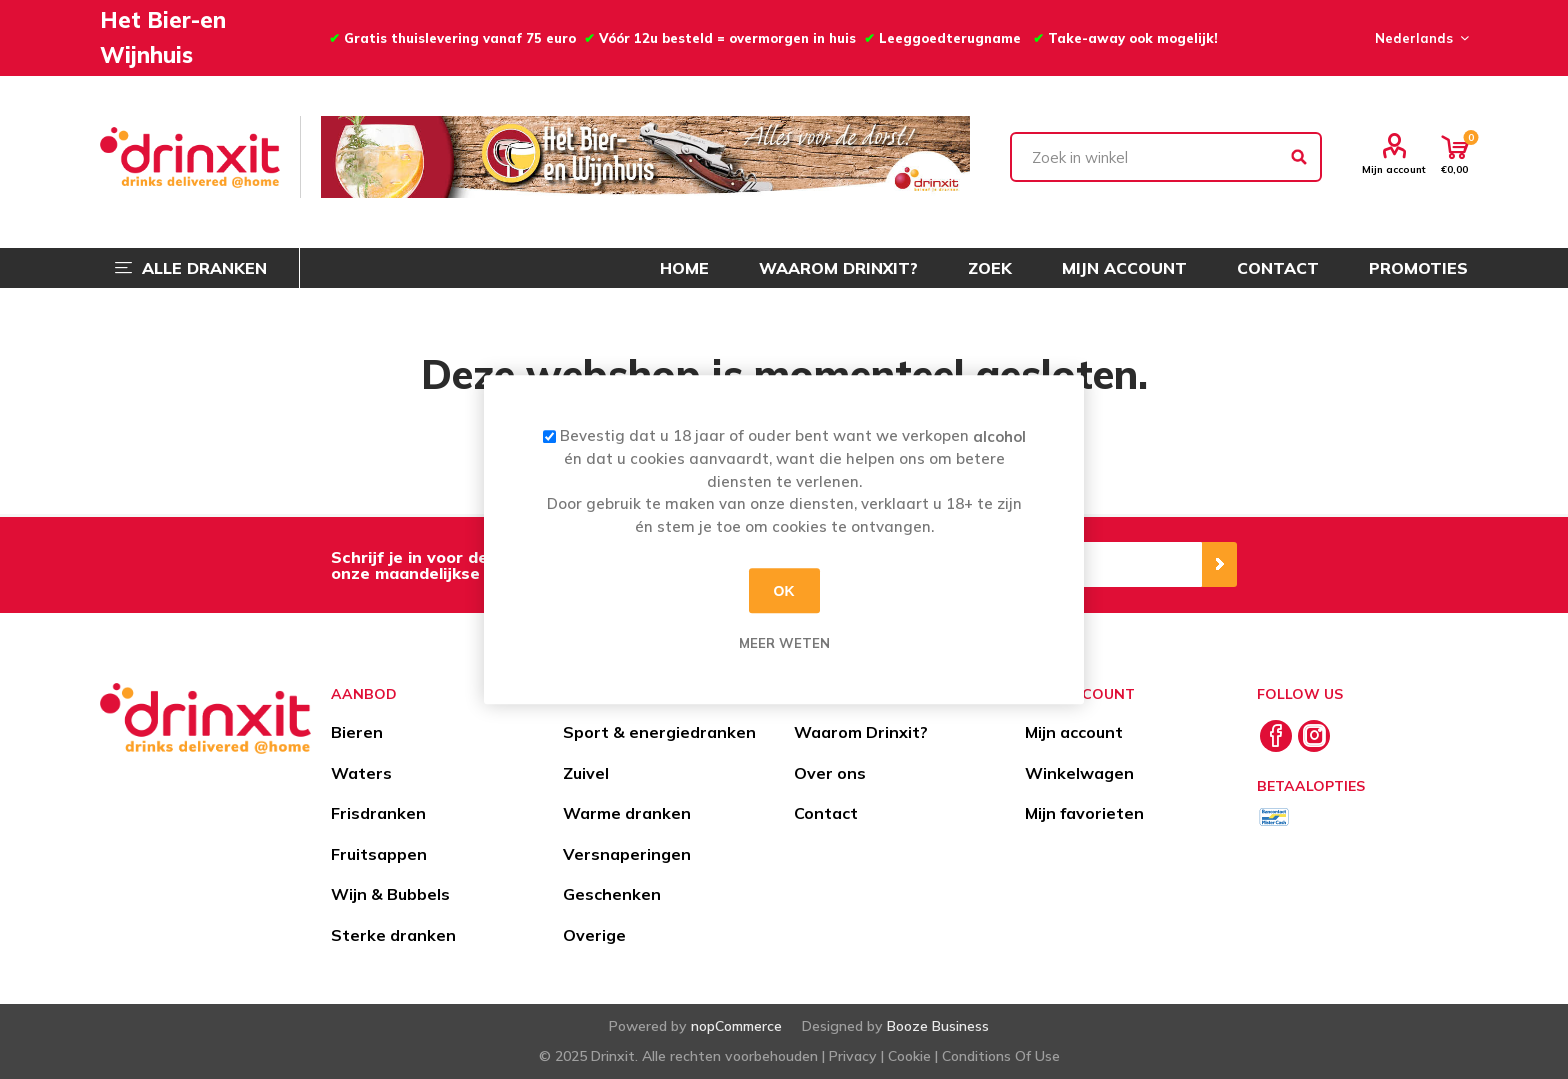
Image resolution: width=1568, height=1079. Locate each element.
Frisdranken (378, 813)
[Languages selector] (1419, 38)
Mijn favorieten (1084, 813)
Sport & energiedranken (659, 732)
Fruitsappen (379, 854)
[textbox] (1166, 157)
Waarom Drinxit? (861, 732)
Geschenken (612, 894)
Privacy (853, 1056)
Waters (361, 773)
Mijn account (1394, 169)
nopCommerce (736, 1026)
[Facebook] (1276, 736)
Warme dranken (627, 813)
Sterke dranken (393, 935)
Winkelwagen (1079, 773)
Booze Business (938, 1026)
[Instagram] (1314, 736)
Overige (594, 935)
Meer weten (784, 643)
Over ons (830, 773)
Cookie (909, 1056)
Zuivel (586, 773)
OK (784, 591)
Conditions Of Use (1001, 1056)
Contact (826, 813)
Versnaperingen (627, 854)
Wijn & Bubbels (390, 894)
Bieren (357, 732)
